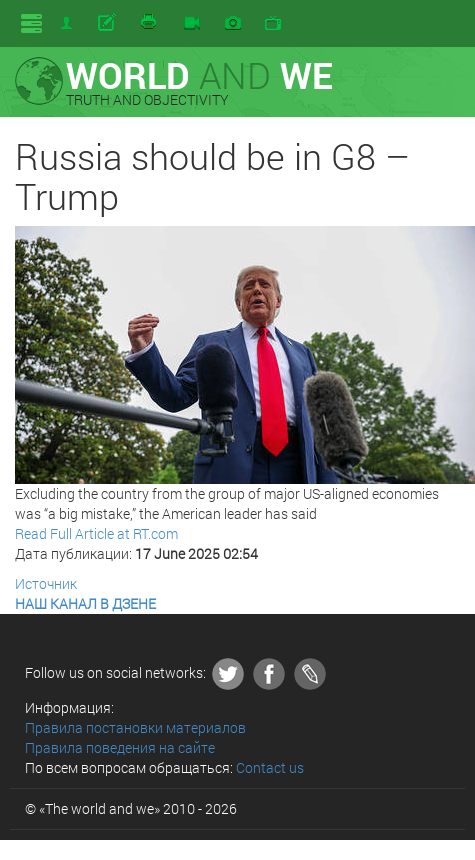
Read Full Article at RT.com (96, 533)
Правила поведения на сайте (120, 747)
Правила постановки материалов (135, 727)
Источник (46, 583)
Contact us (270, 767)
